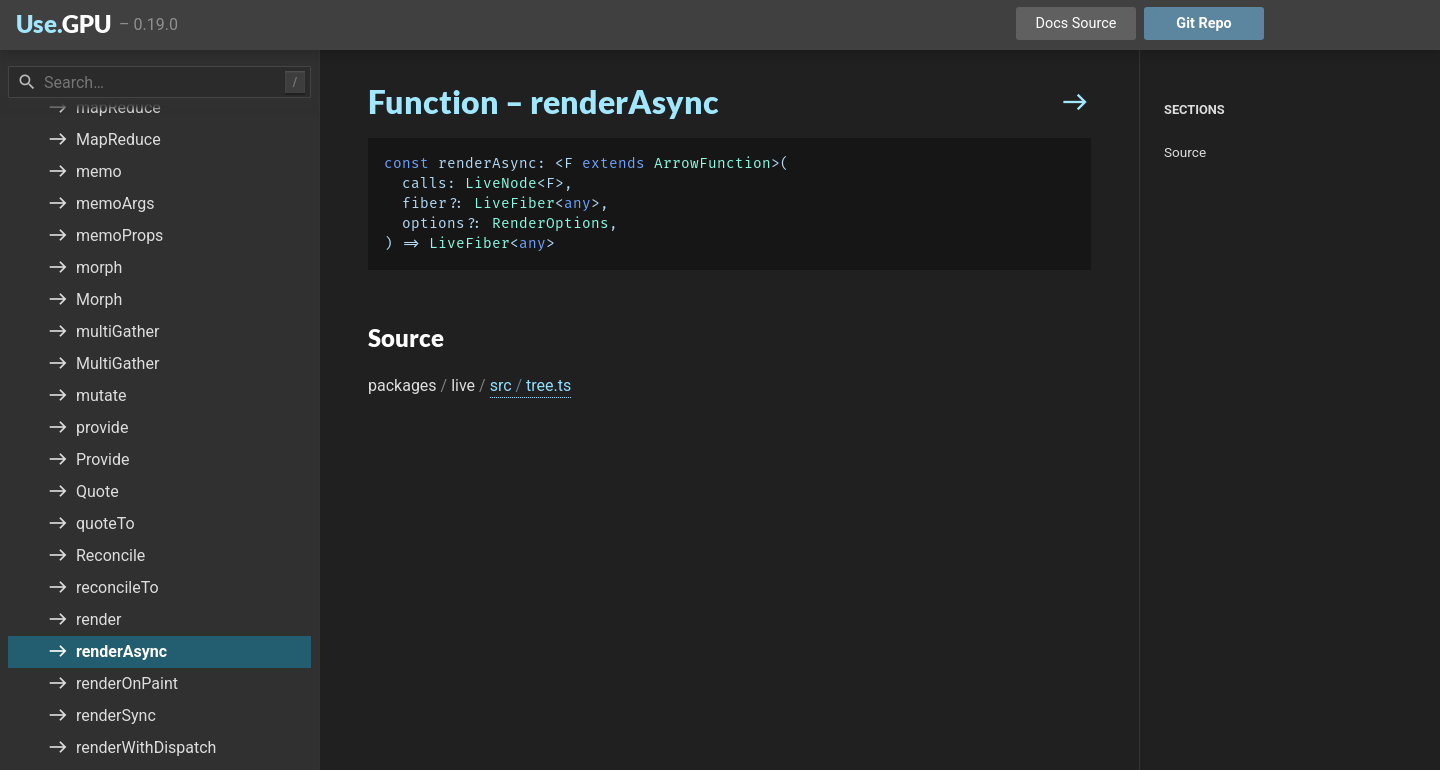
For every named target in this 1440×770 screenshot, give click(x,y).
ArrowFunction (712, 163)
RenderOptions (550, 223)
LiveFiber (514, 203)
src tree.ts (531, 385)
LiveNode (501, 183)
